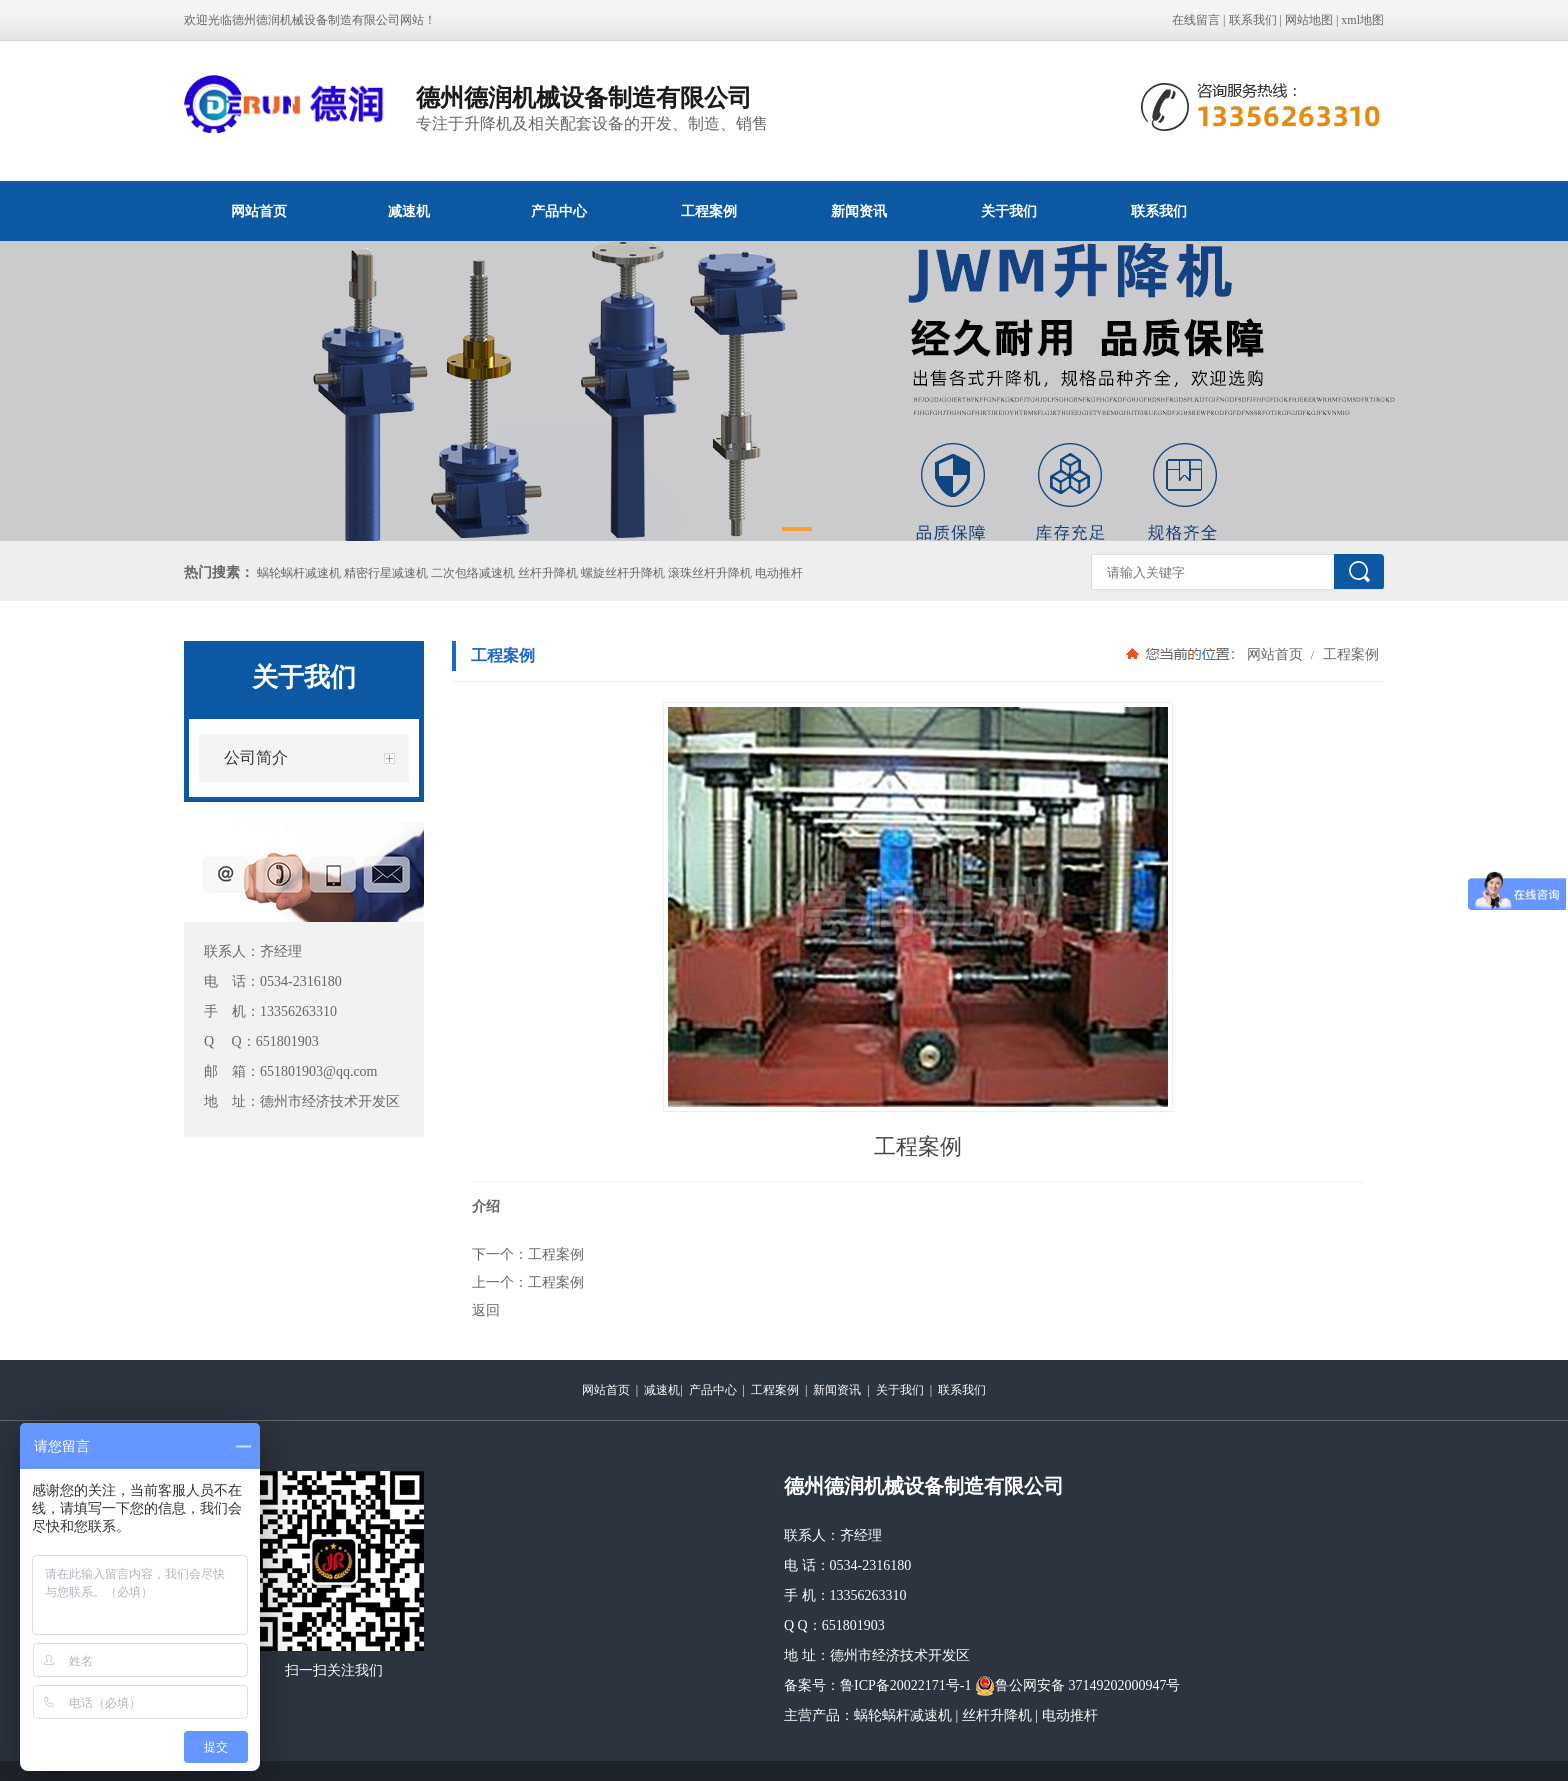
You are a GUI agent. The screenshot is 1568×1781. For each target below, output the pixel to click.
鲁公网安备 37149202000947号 (1078, 1686)
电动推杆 (1070, 1715)
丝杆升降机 (997, 1715)
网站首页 (259, 211)
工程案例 (709, 211)
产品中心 (559, 211)
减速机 (409, 211)
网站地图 (1309, 20)
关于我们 (1009, 211)
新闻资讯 (859, 211)
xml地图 (1362, 20)
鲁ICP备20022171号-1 (905, 1685)
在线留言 (1196, 20)
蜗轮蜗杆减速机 (903, 1715)
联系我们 (1253, 20)
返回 (486, 1310)
